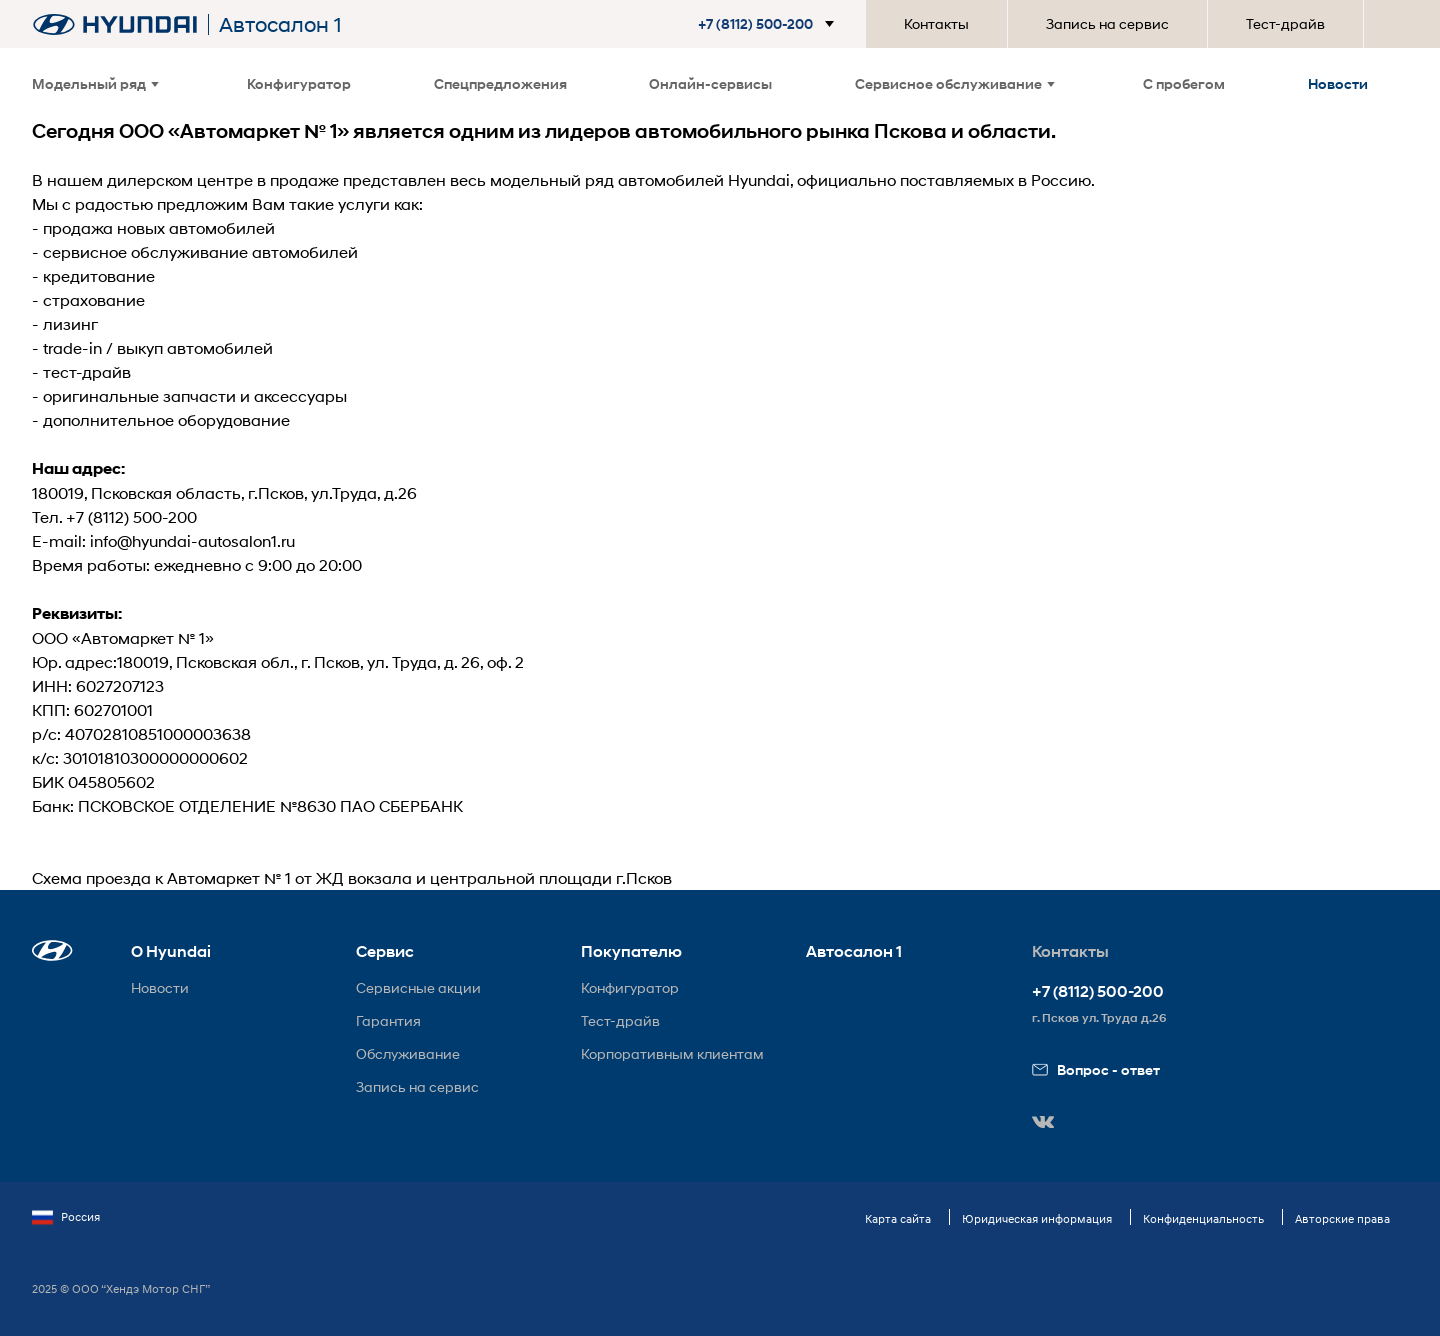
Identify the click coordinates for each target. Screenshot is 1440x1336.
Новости (1338, 83)
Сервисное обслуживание (955, 83)
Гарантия (388, 1020)
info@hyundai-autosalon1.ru (192, 540)
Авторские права (1342, 1218)
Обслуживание (408, 1053)
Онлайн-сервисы (710, 83)
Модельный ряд (95, 83)
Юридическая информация (1037, 1218)
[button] (770, 24)
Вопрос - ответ (1096, 1069)
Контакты (936, 23)
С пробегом (1184, 83)
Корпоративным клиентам (672, 1053)
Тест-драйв (1285, 23)
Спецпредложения (500, 83)
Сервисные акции (418, 987)
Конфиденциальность (1203, 1218)
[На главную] (115, 24)
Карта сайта (898, 1218)
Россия (66, 1217)
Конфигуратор (299, 83)
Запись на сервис (1107, 23)
